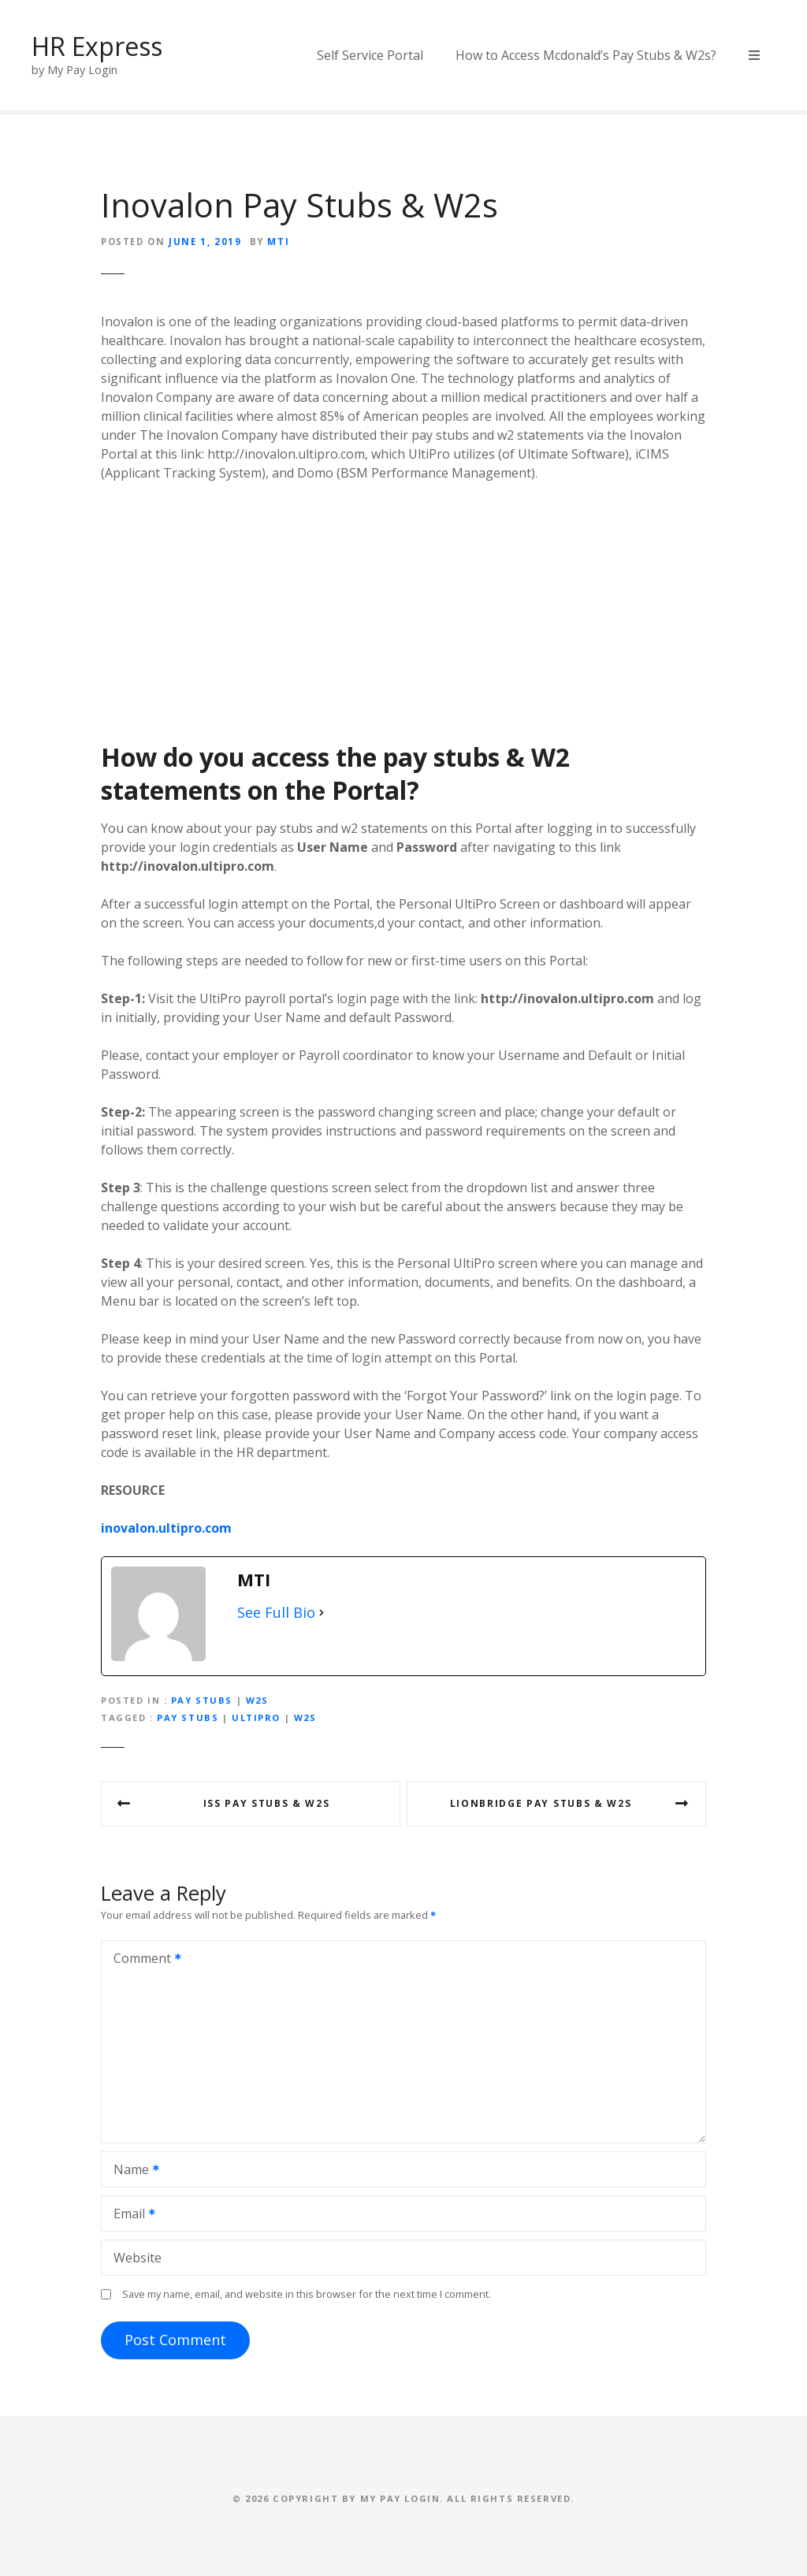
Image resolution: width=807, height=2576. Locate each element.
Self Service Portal (370, 55)
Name (131, 2171)
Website (137, 2257)
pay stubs (187, 1717)
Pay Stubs (201, 1700)
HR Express (97, 46)
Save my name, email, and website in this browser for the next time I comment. (306, 2294)
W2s (257, 1700)
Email (129, 2215)
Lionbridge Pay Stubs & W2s (541, 1803)
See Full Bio (276, 1612)
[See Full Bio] (321, 1612)
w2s (305, 1717)
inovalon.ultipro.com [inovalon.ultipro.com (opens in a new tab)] (166, 1528)
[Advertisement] (403, 611)
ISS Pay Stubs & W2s (266, 1803)
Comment (142, 1960)
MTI (278, 241)
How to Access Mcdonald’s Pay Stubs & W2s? (586, 55)
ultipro (256, 1717)
